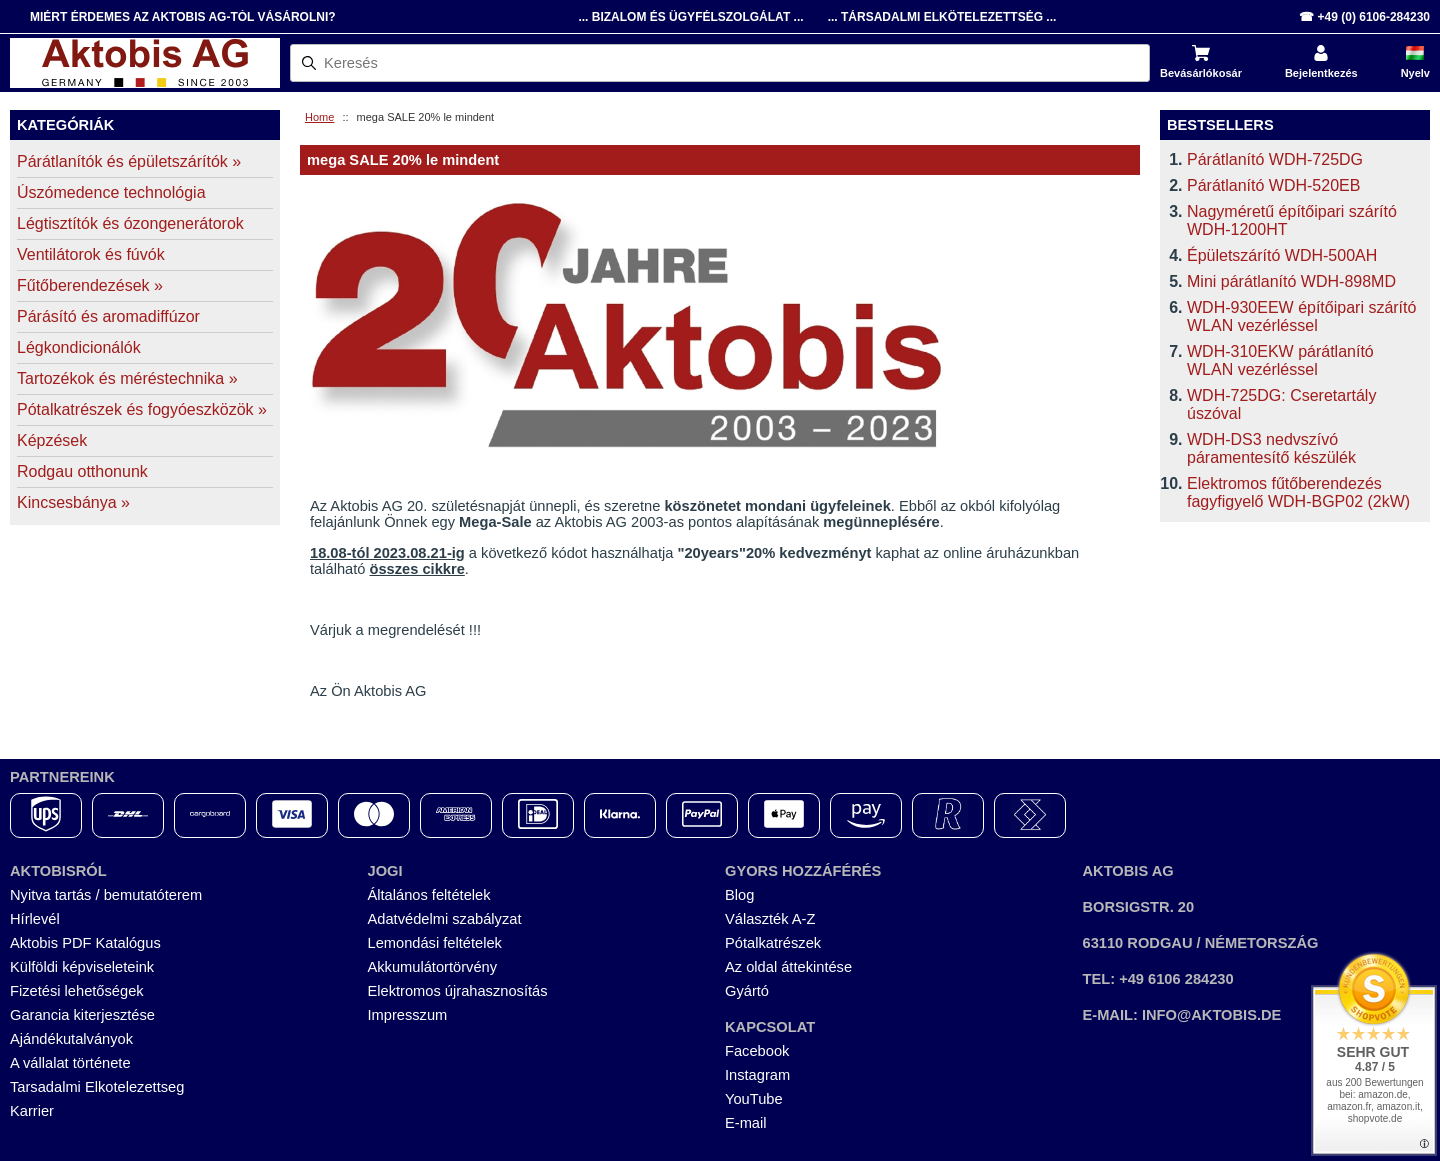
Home (319, 117)
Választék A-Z (770, 919)
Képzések (52, 440)
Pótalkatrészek (773, 943)
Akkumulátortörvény (433, 967)
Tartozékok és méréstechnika (127, 378)
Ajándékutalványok (71, 1039)
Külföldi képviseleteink (82, 967)
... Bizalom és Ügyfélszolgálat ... (690, 17)
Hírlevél (35, 919)
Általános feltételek (429, 895)
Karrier (32, 1111)
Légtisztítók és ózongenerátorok (130, 223)
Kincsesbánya (73, 502)
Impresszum (408, 1015)
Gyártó (747, 991)
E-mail (746, 1123)
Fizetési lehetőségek (77, 991)
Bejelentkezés (1321, 73)
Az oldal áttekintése (788, 967)
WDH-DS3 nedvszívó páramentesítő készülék (1271, 448)
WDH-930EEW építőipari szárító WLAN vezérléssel (1301, 316)
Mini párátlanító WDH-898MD (1291, 281)
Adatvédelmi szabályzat (445, 919)
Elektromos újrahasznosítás (458, 991)
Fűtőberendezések (90, 285)
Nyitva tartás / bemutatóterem (106, 895)
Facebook (757, 1051)
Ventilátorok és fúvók (91, 254)
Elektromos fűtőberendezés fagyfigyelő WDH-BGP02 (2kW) (1298, 492)
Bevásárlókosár (1201, 73)
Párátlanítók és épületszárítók (129, 161)
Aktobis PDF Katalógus (85, 943)
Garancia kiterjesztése (82, 1015)
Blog (739, 895)
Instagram (757, 1075)
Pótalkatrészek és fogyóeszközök (142, 409)
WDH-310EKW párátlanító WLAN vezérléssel (1280, 360)
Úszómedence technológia (111, 192)
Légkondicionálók (79, 347)
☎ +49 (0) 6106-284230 (1364, 17)
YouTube (754, 1099)
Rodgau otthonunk (82, 471)
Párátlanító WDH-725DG (1275, 159)
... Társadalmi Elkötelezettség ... (942, 17)
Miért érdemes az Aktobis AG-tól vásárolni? (183, 17)
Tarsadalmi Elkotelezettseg (97, 1087)
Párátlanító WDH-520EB (1273, 185)
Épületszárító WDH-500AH (1282, 255)
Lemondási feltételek (435, 943)
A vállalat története (70, 1063)
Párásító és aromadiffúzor (108, 316)
